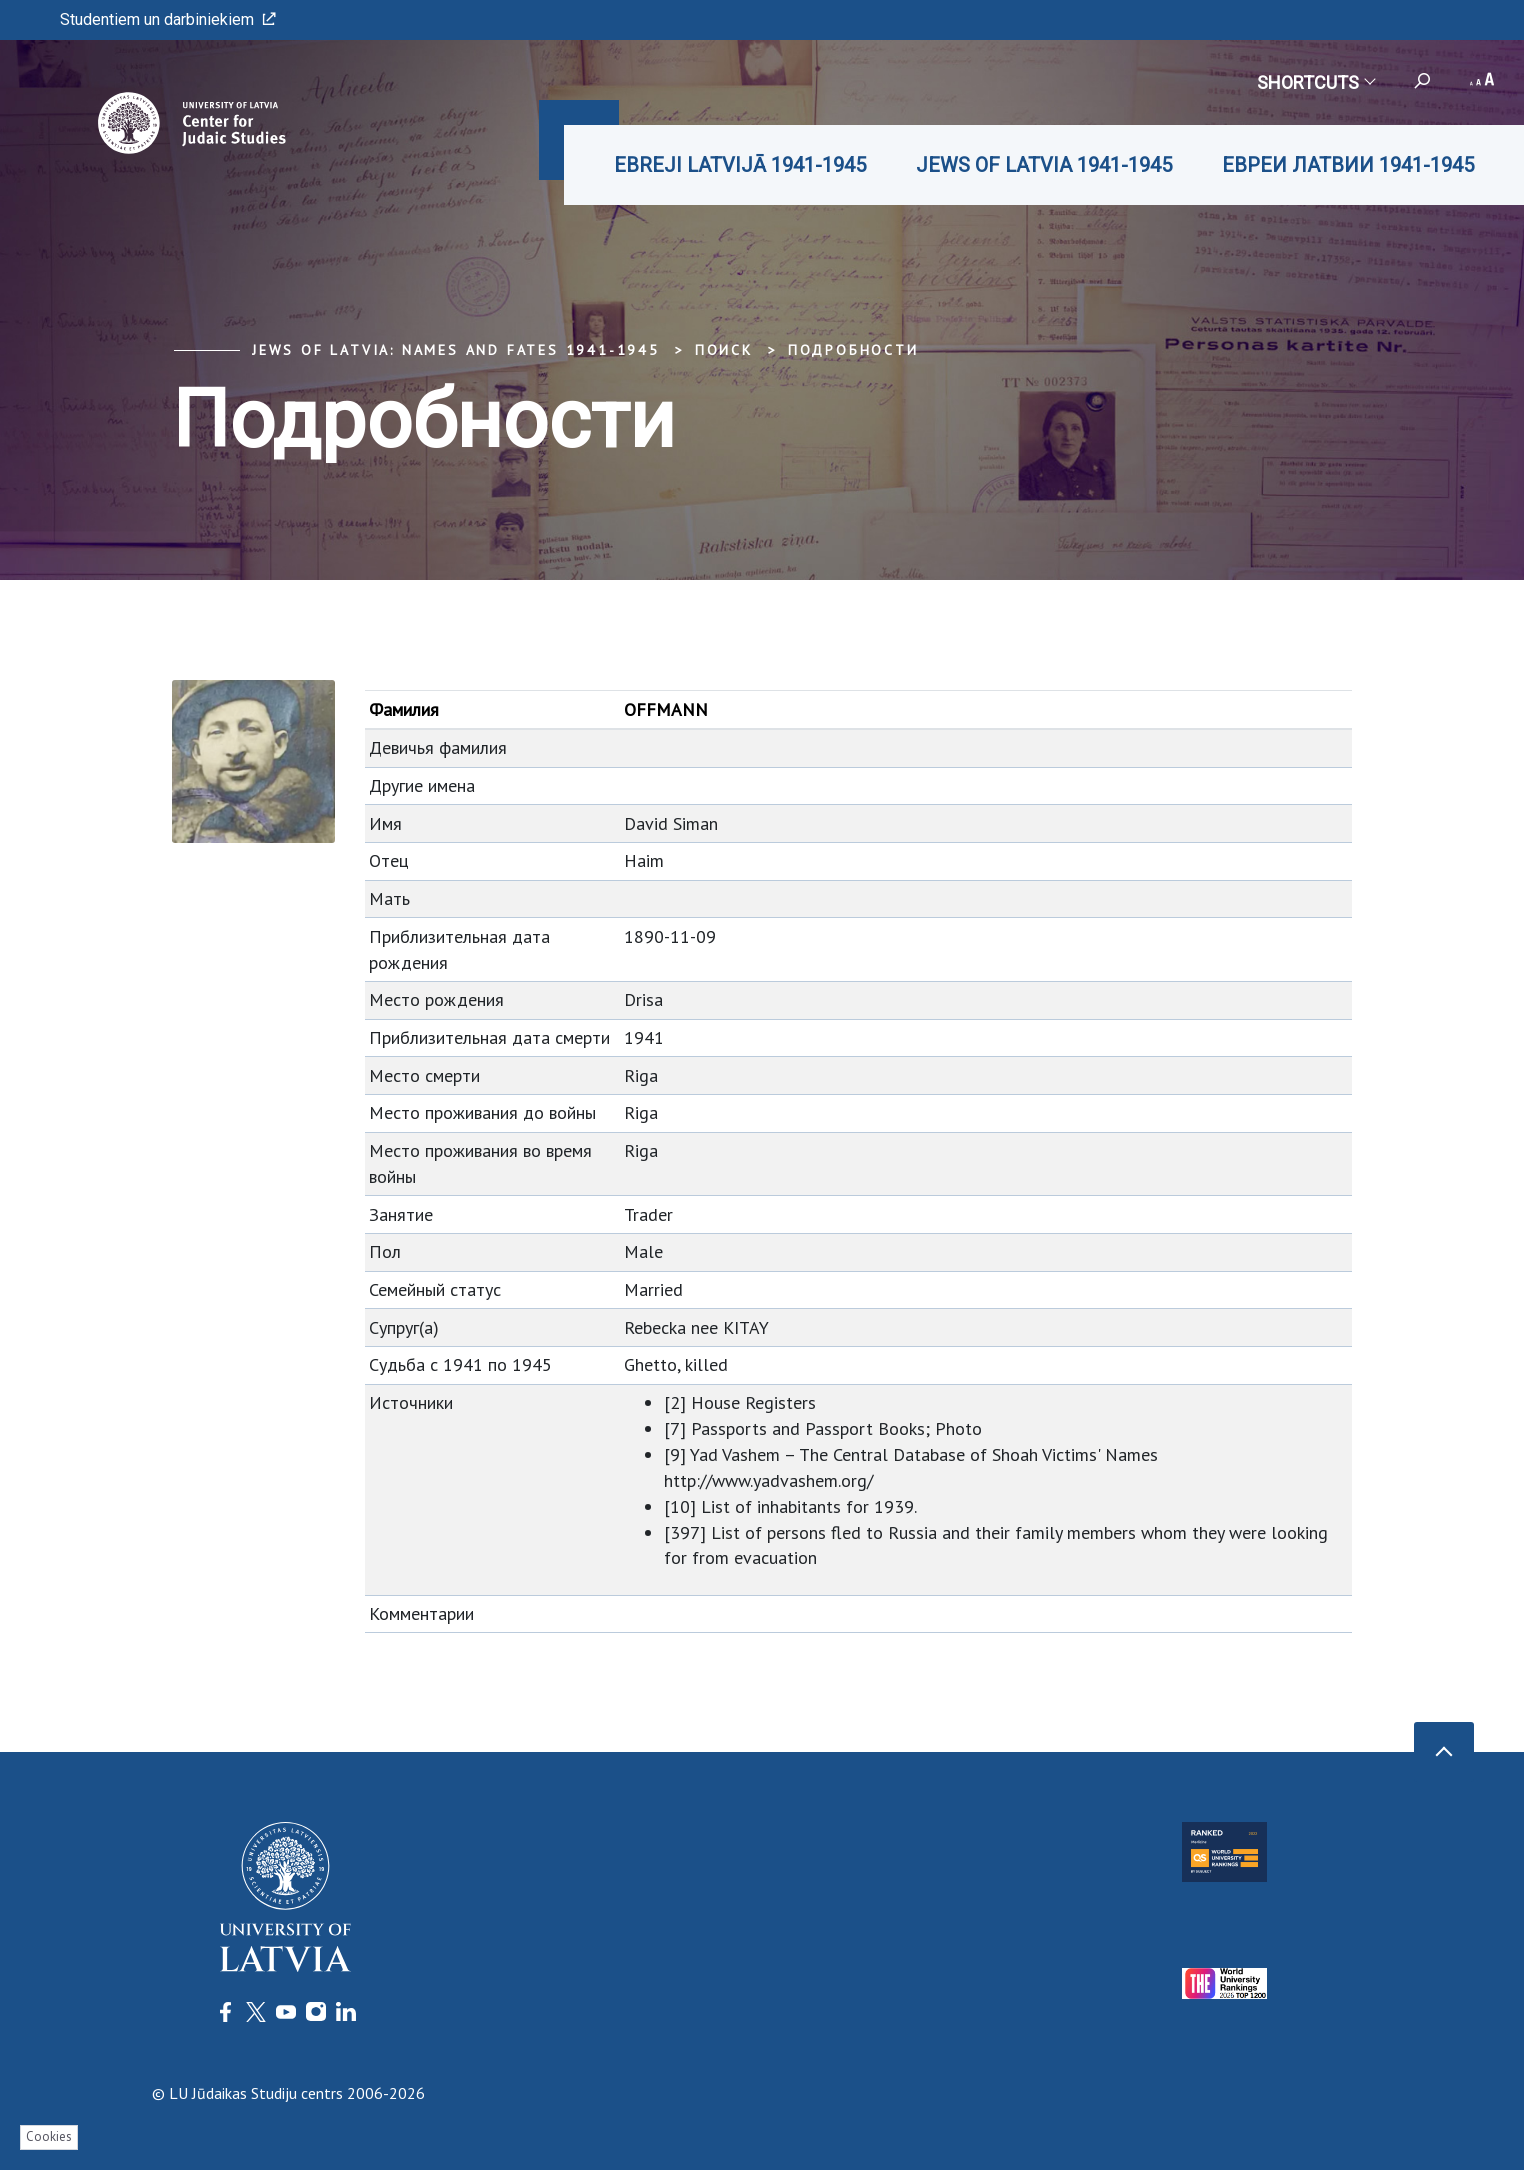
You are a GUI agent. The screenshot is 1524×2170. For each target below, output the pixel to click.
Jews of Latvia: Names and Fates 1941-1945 (456, 350)
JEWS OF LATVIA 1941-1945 (1044, 165)
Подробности (853, 350)
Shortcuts (1315, 82)
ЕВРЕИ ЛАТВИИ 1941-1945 (1348, 165)
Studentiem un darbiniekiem (168, 19)
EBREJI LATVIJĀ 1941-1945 (740, 165)
